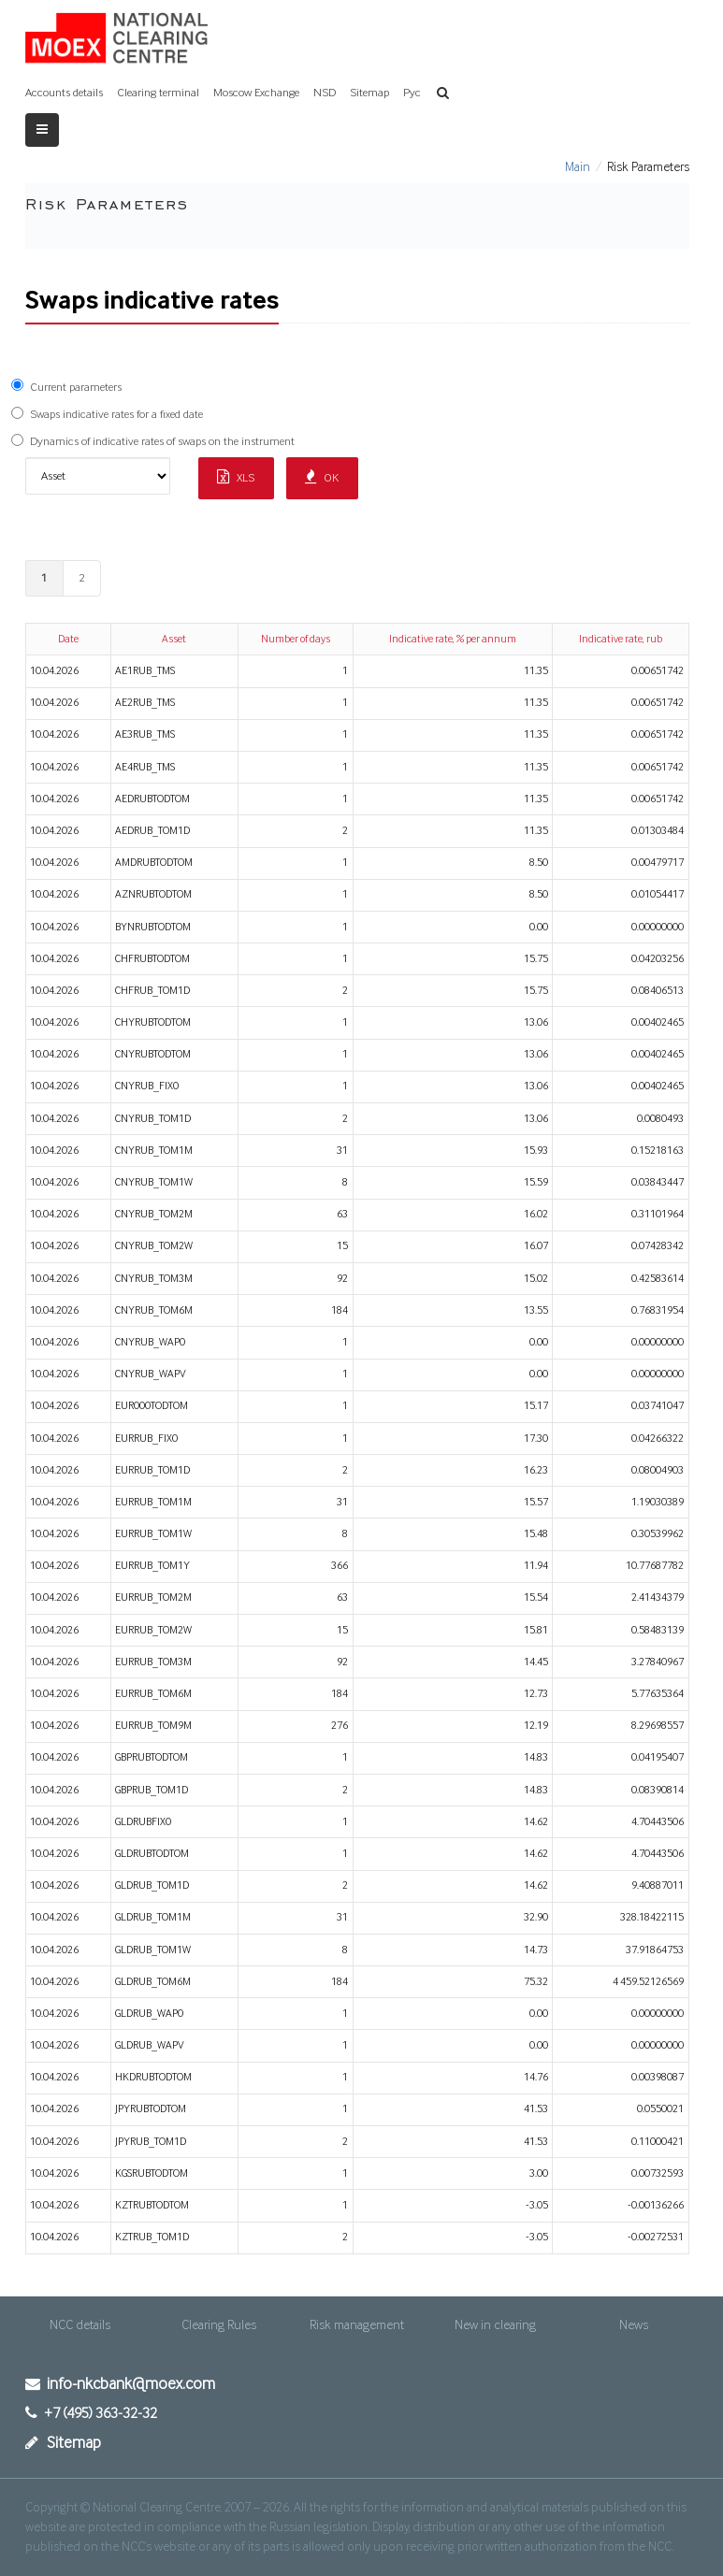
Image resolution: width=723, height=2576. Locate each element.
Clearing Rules (218, 2325)
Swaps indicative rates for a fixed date (116, 415)
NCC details (80, 2325)
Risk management (357, 2325)
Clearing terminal (158, 93)
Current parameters (76, 387)
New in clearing (495, 2325)
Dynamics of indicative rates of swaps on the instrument (162, 442)
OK (322, 476)
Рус (412, 93)
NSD (324, 93)
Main (577, 167)
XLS (236, 476)
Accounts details (64, 93)
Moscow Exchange (256, 93)
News (633, 2325)
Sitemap (369, 93)
